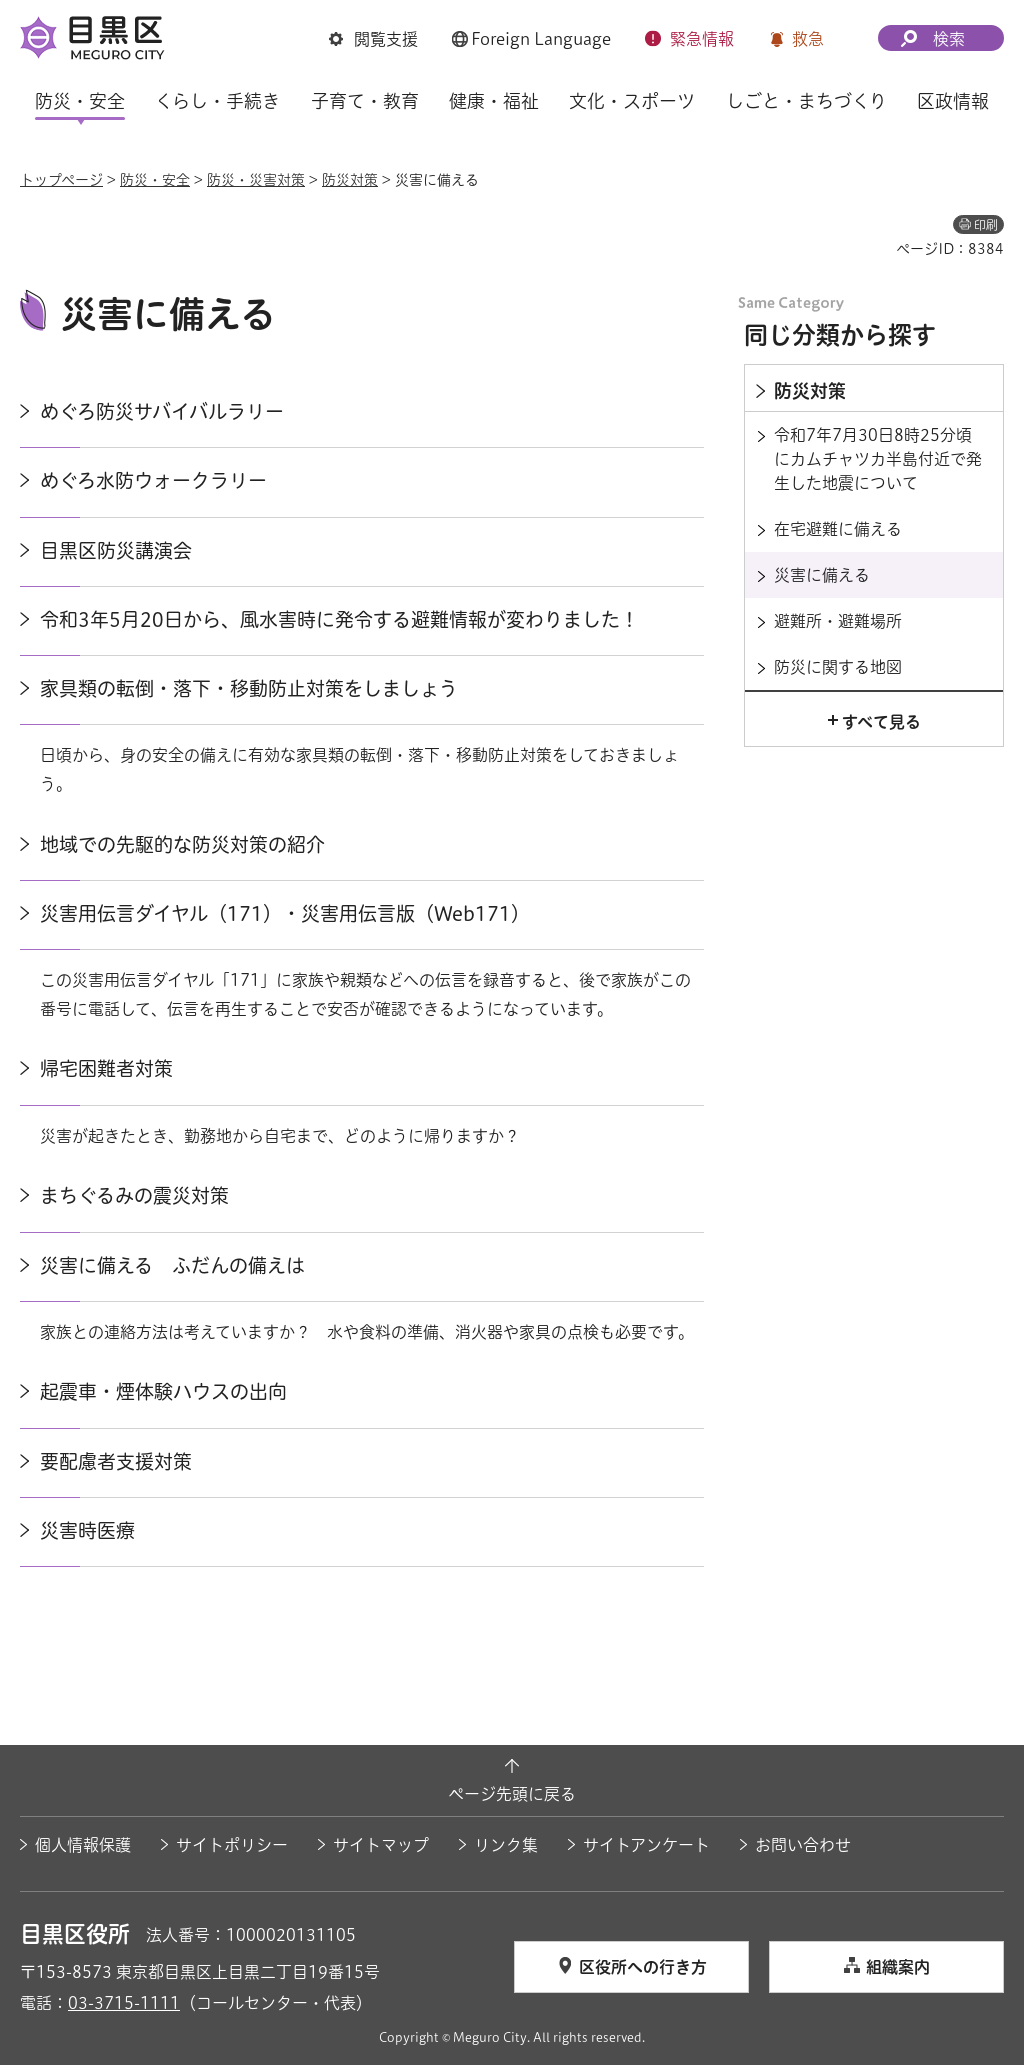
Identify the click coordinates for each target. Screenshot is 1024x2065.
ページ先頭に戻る (512, 1794)
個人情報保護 (83, 1845)
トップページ (61, 180)
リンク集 (506, 1845)
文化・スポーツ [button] (632, 101)
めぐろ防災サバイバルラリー (162, 411)
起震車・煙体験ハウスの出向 (163, 1391)
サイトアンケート (646, 1845)
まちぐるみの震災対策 (134, 1195)
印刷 (986, 225)
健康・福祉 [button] (494, 101)
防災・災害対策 (256, 180)
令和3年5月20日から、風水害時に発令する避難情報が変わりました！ (339, 619)
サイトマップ (381, 1845)
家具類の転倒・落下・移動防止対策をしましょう (249, 688)
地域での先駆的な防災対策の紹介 (182, 844)
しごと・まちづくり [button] (806, 101)
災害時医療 (87, 1530)
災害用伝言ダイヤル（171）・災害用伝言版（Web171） (285, 913)
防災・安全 (155, 180)
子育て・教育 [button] (365, 101)
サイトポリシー (232, 1845)
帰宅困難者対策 (106, 1068)
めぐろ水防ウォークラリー (153, 480)
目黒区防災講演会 (116, 550)
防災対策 (350, 180)
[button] (373, 39)
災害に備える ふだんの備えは (172, 1265)
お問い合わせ (803, 1845)
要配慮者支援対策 (116, 1461)
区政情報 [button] (953, 101)
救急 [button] (808, 39)
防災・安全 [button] (80, 101)
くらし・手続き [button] (217, 101)
